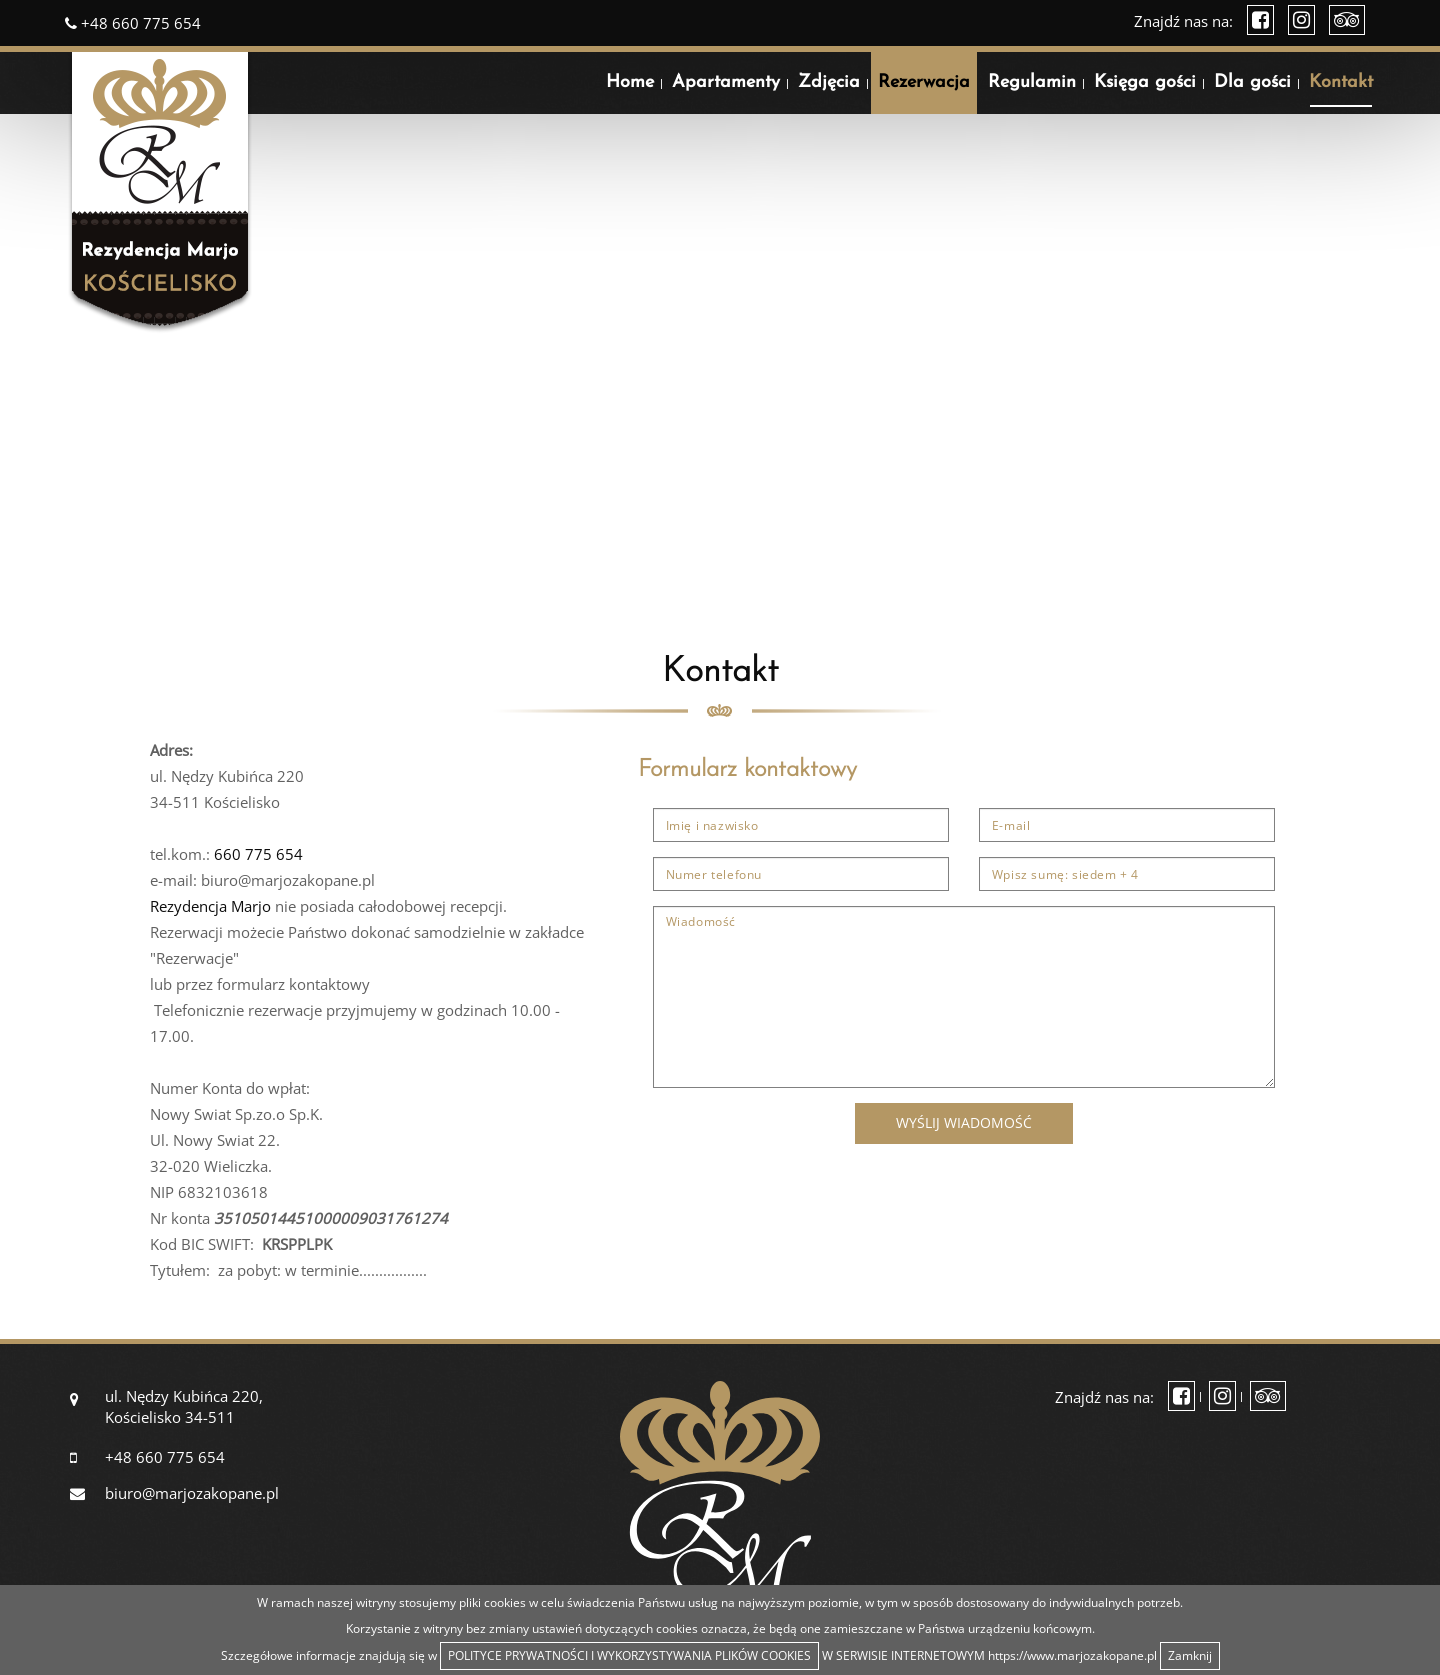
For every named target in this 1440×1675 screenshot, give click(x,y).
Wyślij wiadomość (964, 1122)
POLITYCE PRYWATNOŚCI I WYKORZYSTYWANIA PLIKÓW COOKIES (629, 1655)
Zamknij (1190, 1655)
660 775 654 (258, 854)
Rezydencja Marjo (210, 906)
